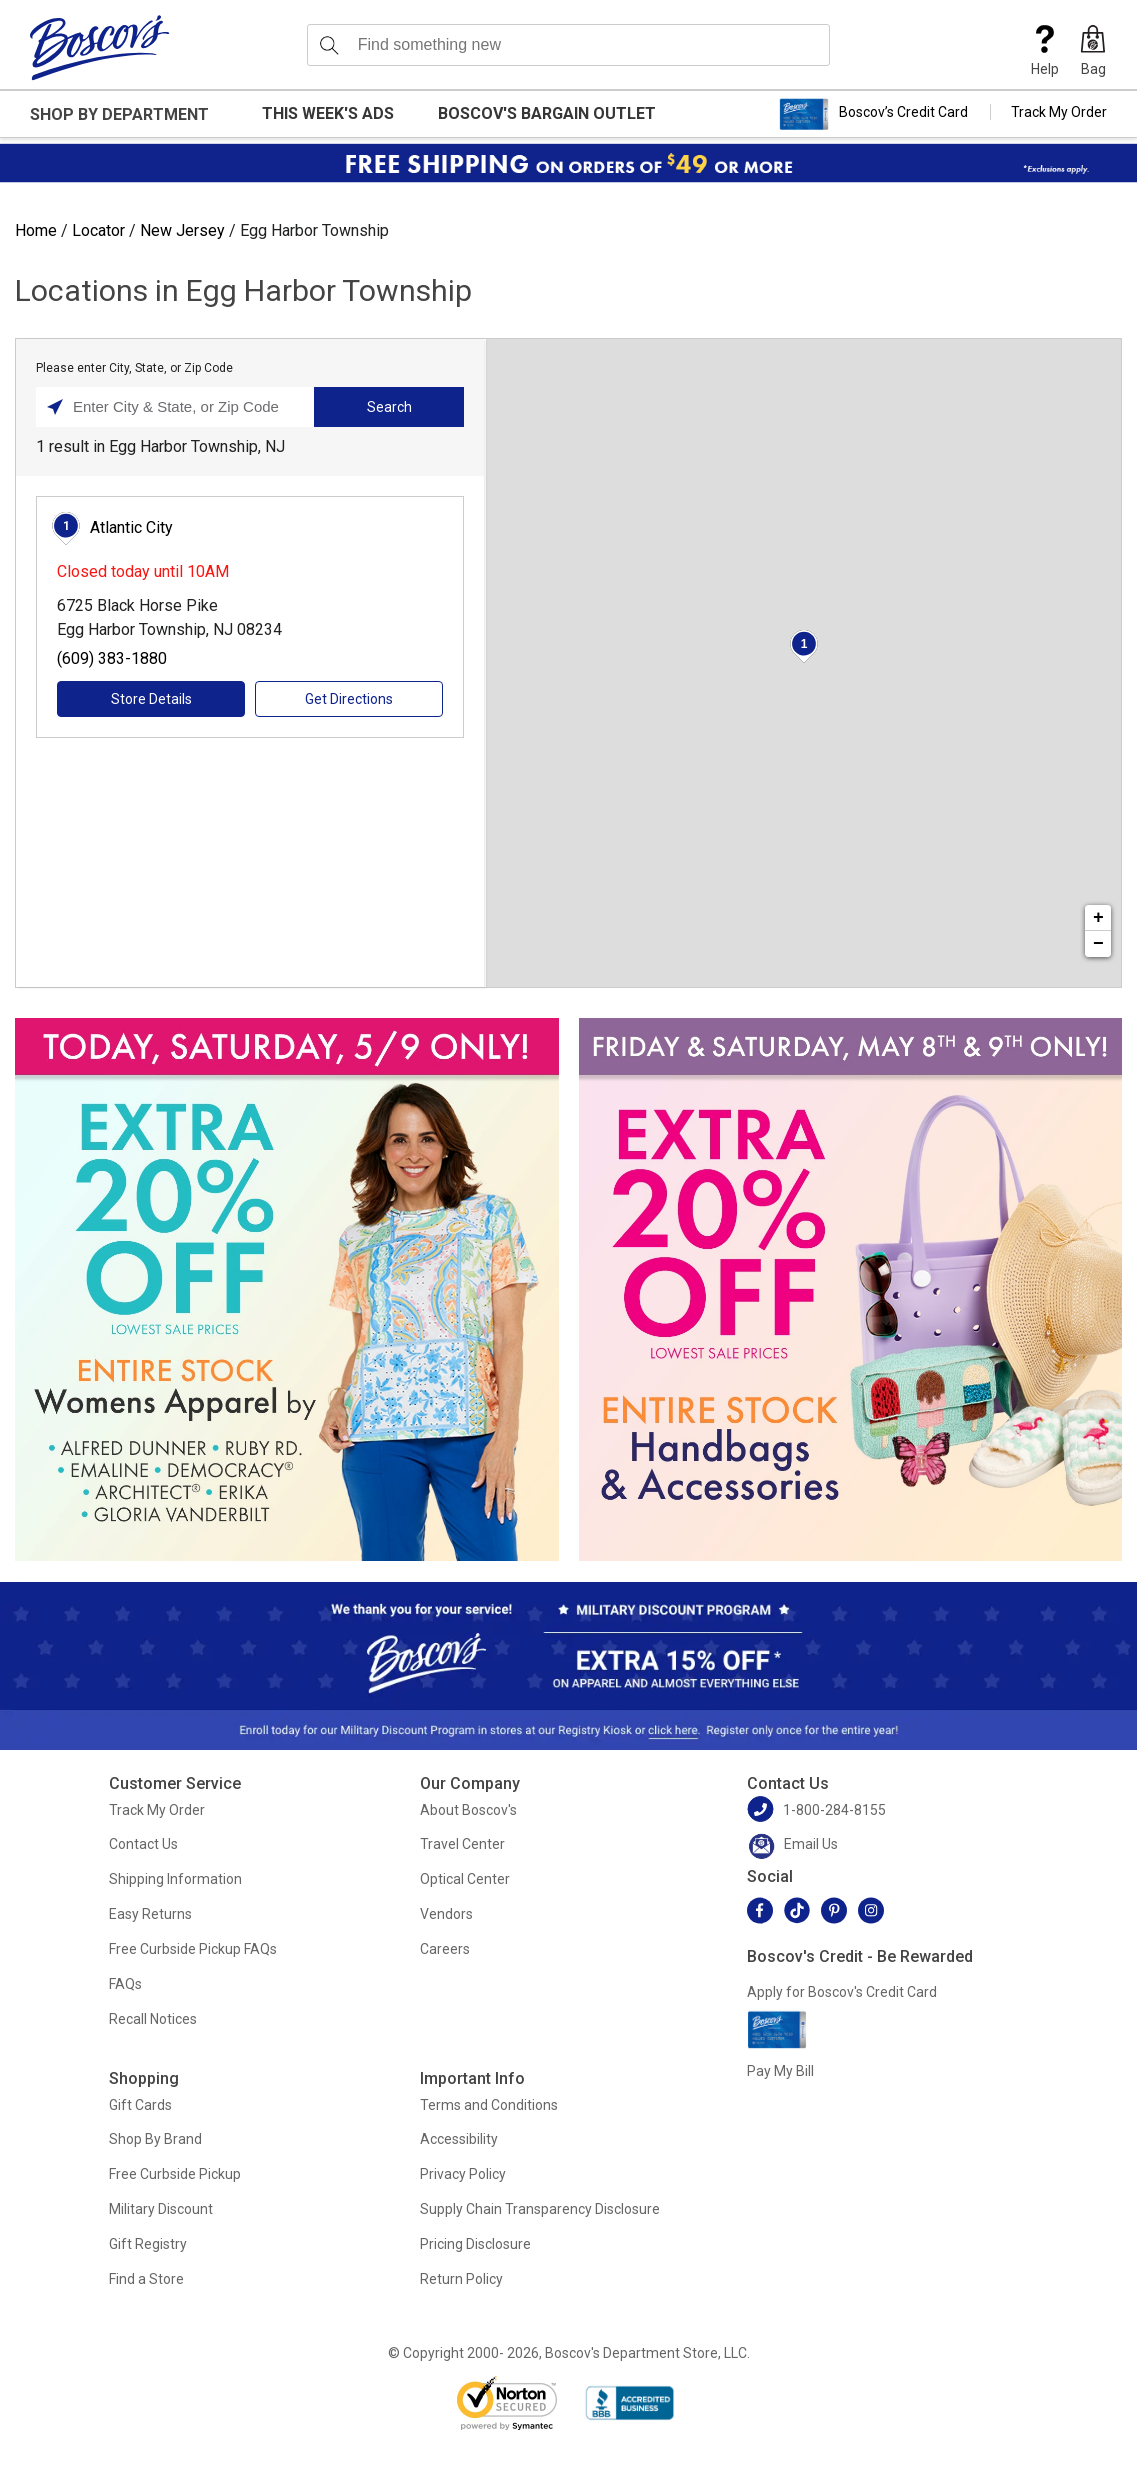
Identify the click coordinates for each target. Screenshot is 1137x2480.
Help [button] (1045, 51)
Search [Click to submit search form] (389, 407)
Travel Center (462, 1844)
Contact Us (143, 1844)
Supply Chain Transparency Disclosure (540, 2209)
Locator (98, 230)
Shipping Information (175, 1879)
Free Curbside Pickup (175, 2174)
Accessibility (459, 2139)
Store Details (151, 699)
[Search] (329, 45)
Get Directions (349, 699)
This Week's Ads (328, 113)
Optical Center (465, 1879)
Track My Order (1059, 112)
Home (36, 230)
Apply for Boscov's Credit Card (842, 1992)
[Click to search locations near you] (55, 407)
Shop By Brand (155, 2139)
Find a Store (146, 2279)
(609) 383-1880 (112, 658)
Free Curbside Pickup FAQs (193, 1949)
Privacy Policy (463, 2174)
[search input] (569, 45)
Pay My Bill (780, 2071)
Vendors (446, 1914)
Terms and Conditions (489, 2105)
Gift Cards (140, 2105)
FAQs (125, 1984)
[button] (1093, 51)
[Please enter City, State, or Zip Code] (180, 407)
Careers (445, 1949)
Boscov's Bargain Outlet (547, 113)
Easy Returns (150, 1914)
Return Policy (461, 2279)
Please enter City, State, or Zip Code (134, 368)
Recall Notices (153, 2019)
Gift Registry (148, 2244)
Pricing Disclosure (475, 2244)
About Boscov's (468, 1810)
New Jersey (182, 230)
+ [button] (1098, 918)
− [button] (1098, 944)
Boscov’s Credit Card (873, 114)
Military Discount (161, 2209)
